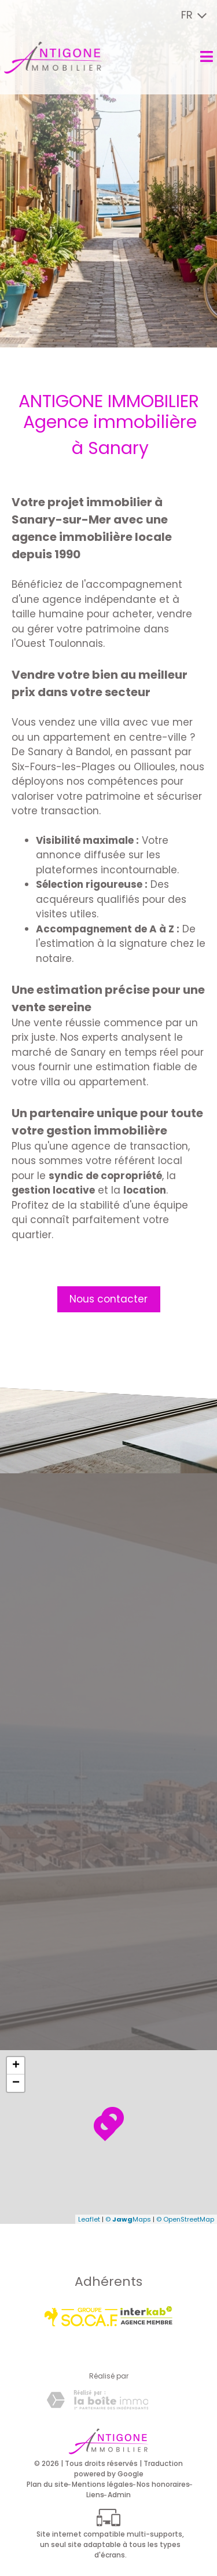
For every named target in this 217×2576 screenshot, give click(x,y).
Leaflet (89, 2219)
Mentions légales (102, 2484)
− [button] (16, 2083)
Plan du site (47, 2484)
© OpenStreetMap (185, 2219)
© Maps (128, 2219)
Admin (119, 2495)
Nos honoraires (163, 2484)
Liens (95, 2495)
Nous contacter (108, 1299)
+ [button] (16, 2065)
